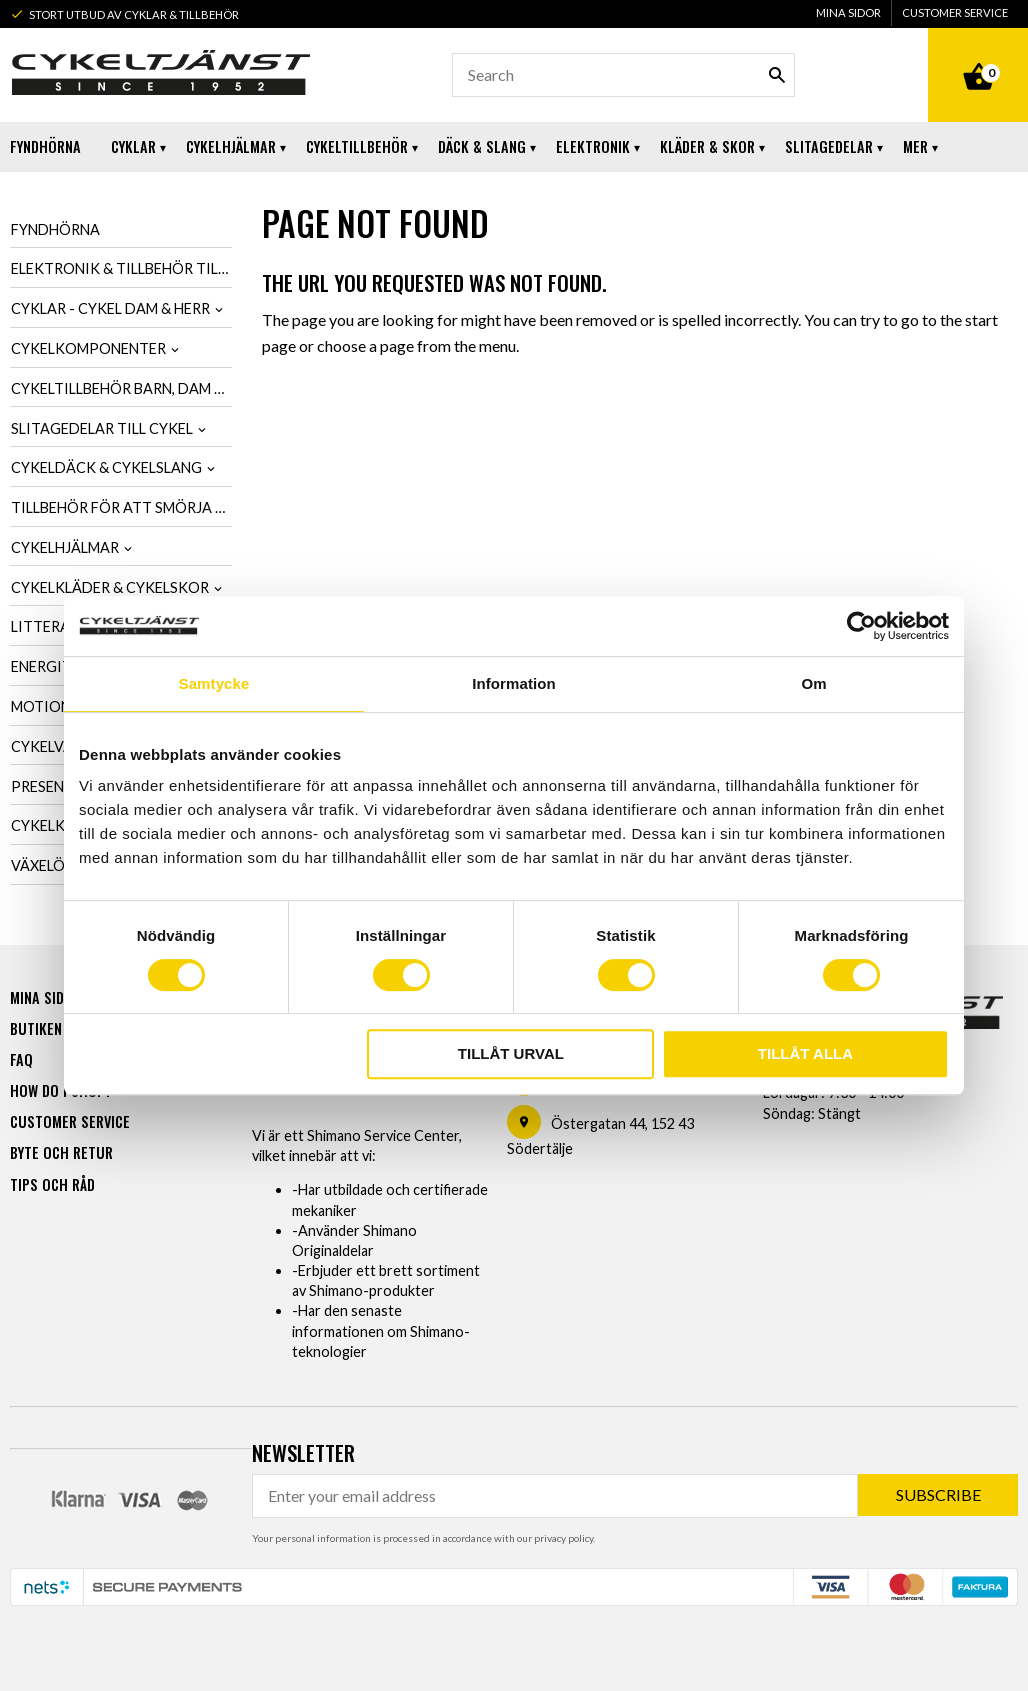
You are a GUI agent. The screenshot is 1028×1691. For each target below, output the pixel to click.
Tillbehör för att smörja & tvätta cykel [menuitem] (121, 507)
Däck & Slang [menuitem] (482, 146)
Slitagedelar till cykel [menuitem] (102, 428)
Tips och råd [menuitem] (52, 1184)
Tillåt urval (511, 1053)
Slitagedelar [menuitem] (829, 146)
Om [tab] (813, 683)
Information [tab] (514, 683)
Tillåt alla (805, 1053)
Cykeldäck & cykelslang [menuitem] (106, 467)
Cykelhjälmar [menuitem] (231, 146)
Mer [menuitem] (915, 146)
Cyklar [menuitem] (133, 146)
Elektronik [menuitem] (593, 146)
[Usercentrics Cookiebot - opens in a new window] (861, 626)
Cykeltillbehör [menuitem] (357, 146)
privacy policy (563, 1538)
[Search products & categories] (623, 75)
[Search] (777, 75)
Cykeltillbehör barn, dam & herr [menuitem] (121, 388)
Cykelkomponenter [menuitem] (88, 348)
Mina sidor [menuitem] (848, 12)
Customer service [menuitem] (955, 12)
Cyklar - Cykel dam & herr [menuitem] (110, 308)
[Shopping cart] (978, 54)
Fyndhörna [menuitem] (45, 146)
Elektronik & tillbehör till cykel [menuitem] (121, 268)
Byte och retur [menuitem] (61, 1152)
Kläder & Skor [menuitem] (707, 146)
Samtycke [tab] (214, 683)
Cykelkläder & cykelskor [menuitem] (110, 587)
